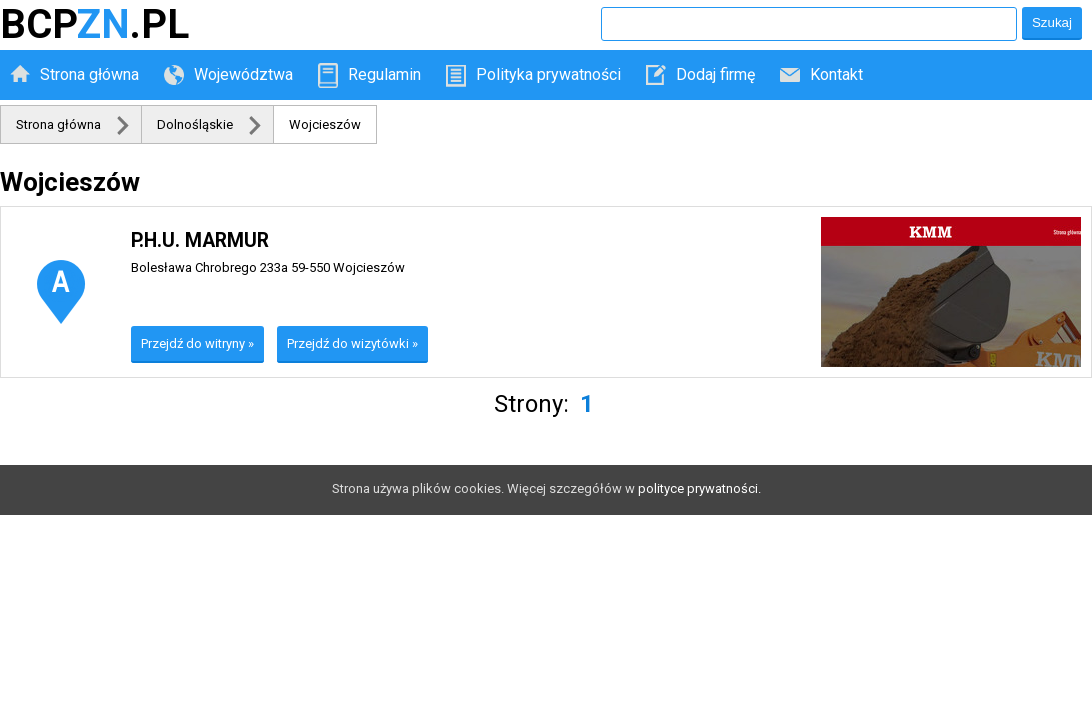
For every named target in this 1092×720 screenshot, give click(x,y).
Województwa (243, 74)
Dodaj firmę (715, 74)
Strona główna (89, 74)
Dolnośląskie (195, 124)
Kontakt (836, 74)
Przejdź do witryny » (197, 343)
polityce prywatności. (699, 488)
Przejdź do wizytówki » (352, 343)
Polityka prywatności (548, 74)
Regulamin (384, 74)
